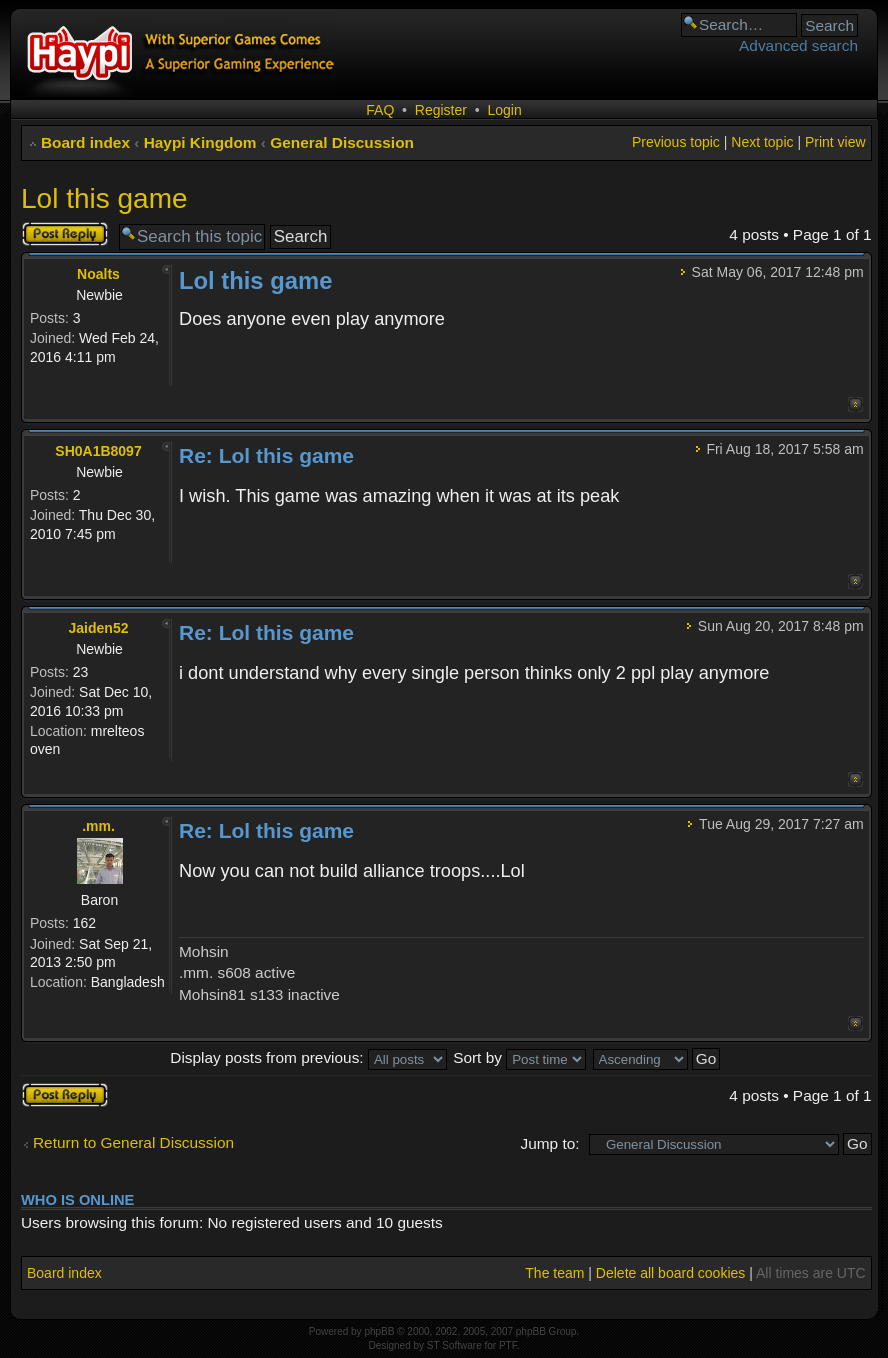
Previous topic (676, 142)
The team (554, 1273)
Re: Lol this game (266, 455)
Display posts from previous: (308, 1057)
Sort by (519, 1057)
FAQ (380, 110)
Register (441, 110)
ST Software (454, 1345)
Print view (835, 142)
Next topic (762, 142)
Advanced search (798, 45)
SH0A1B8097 (98, 451)
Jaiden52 (99, 628)
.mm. (98, 826)
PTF (508, 1345)
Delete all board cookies (670, 1273)
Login (504, 110)
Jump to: (550, 1143)
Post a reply (65, 234)
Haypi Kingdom (200, 142)
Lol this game (104, 198)
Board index (85, 142)
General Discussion (342, 142)
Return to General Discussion (133, 1142)
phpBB (379, 1331)
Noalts (98, 274)
